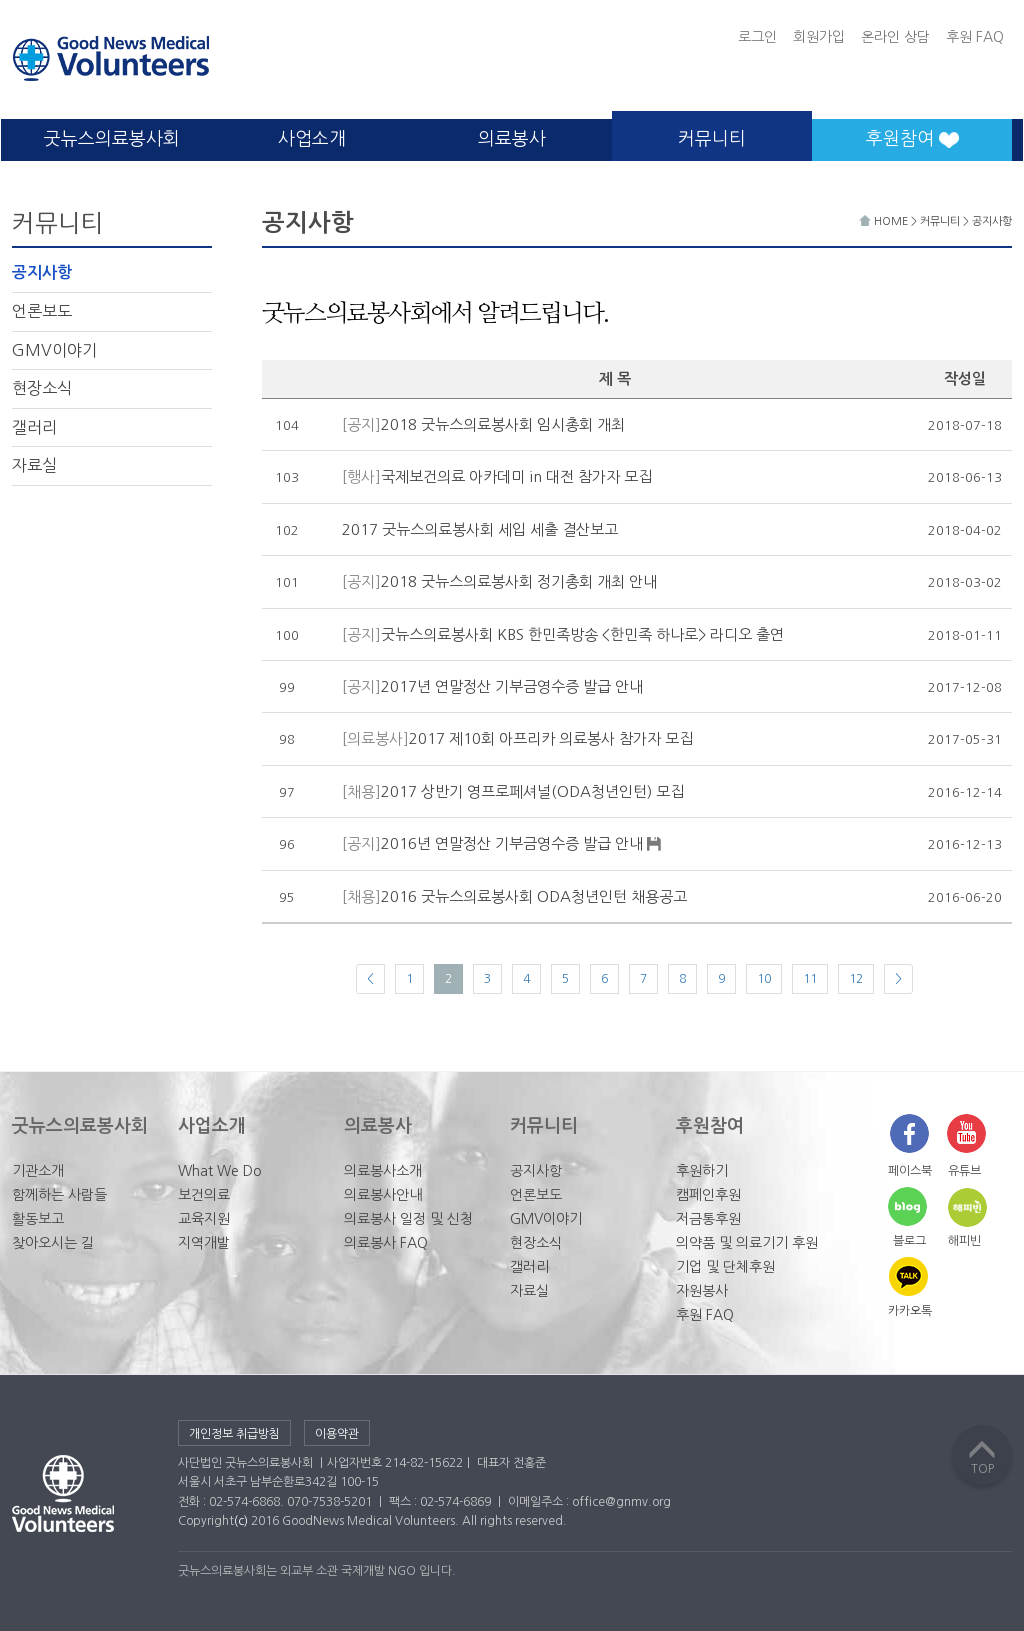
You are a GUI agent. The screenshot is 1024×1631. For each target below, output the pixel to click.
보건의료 (204, 1195)
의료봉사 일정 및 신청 (408, 1219)
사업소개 (312, 139)
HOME (885, 221)
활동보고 (38, 1219)
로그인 (757, 37)
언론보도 (42, 311)
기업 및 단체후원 (725, 1267)
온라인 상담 (895, 37)
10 (764, 979)
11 (810, 979)
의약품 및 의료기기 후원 (747, 1243)
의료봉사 (512, 139)
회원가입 (819, 37)
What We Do (220, 1171)
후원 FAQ (975, 37)
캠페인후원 (708, 1195)
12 (856, 979)
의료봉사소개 (383, 1171)
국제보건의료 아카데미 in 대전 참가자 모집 (497, 476)
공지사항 (42, 272)
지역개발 (204, 1243)
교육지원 (204, 1219)
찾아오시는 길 (53, 1243)
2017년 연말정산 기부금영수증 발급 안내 (492, 686)
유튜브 (964, 1171)
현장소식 (42, 388)
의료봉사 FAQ (386, 1243)
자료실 (34, 465)
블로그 (909, 1241)
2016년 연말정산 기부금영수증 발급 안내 (502, 844)
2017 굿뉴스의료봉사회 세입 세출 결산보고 (480, 529)
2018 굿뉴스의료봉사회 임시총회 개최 (483, 424)
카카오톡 (910, 1311)
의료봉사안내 (383, 1195)
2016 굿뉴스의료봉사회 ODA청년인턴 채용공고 (514, 896)
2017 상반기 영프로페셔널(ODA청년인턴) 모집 (513, 791)
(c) (241, 1521)
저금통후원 (708, 1219)
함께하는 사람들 (59, 1195)
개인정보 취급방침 (234, 1434)
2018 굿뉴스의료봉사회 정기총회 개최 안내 (499, 581)
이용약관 (337, 1434)
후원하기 (702, 1171)
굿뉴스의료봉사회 (112, 139)
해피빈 (964, 1241)
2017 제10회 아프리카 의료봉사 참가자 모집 (517, 738)
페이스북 (910, 1171)
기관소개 (38, 1171)
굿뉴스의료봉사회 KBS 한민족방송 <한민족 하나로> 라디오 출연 (563, 634)
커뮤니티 (712, 139)
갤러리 (34, 427)
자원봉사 (702, 1291)
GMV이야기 (54, 350)
